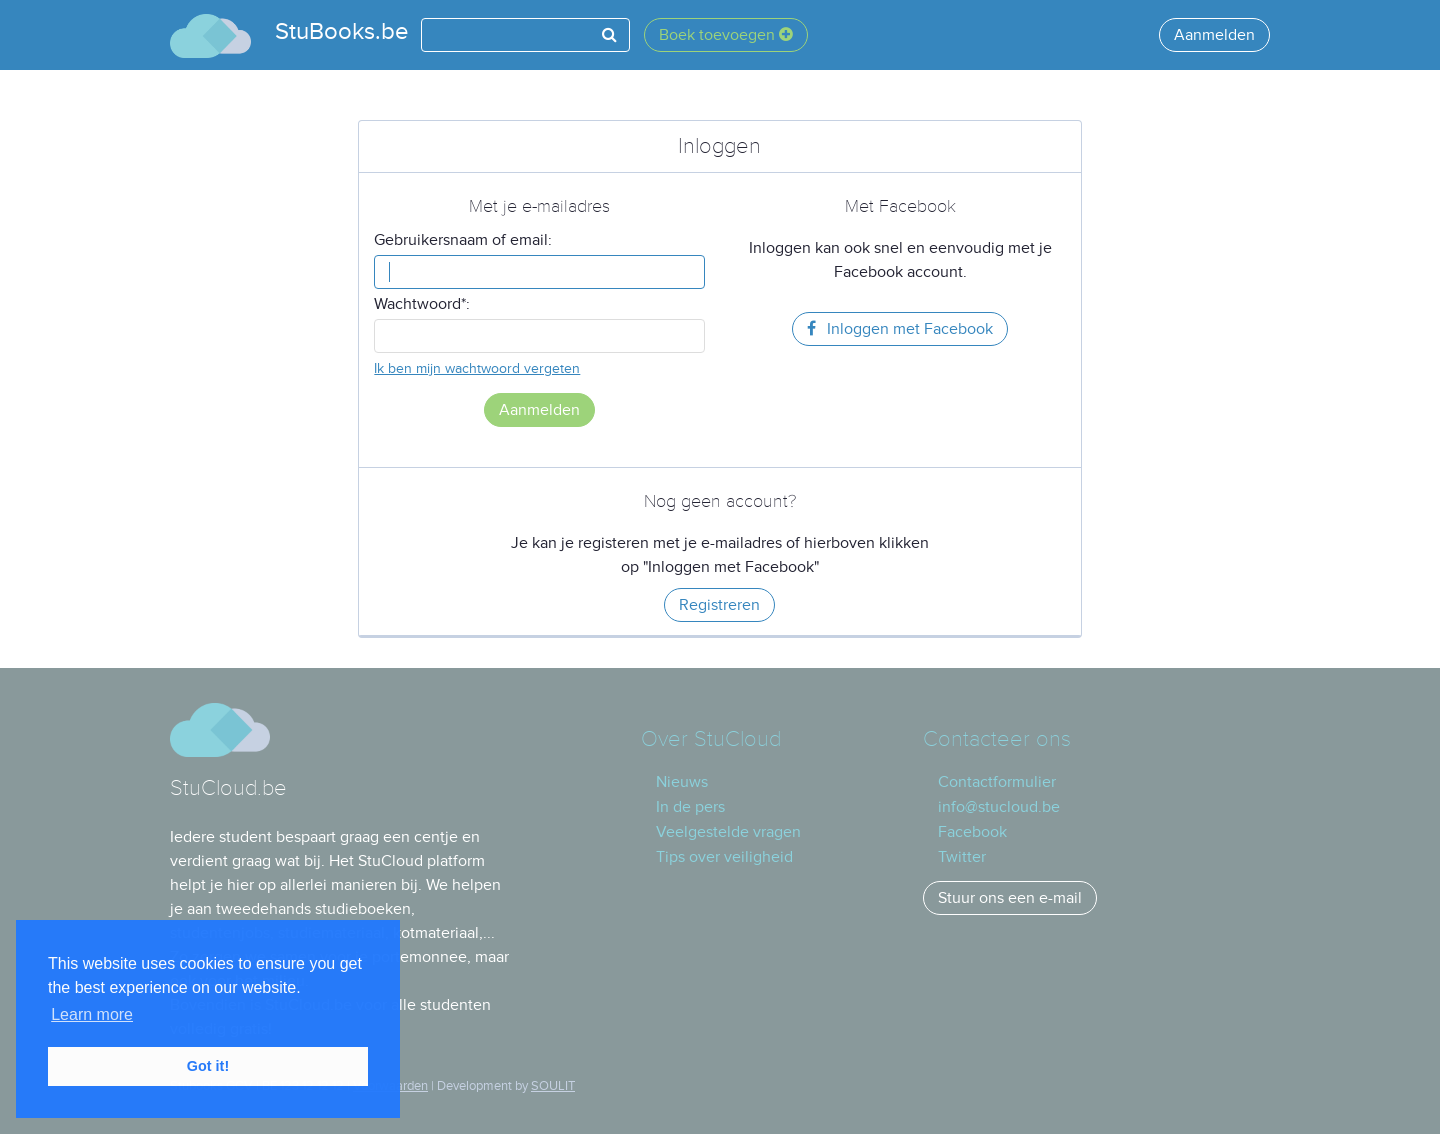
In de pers (690, 807)
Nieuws (682, 782)
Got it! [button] (208, 1066)
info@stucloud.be (999, 807)
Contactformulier (997, 782)
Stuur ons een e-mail (1010, 898)
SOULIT (553, 1086)
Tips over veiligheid (724, 857)
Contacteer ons (997, 739)
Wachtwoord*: (422, 304)
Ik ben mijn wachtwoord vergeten (477, 368)
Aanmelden (1214, 35)
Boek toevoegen (726, 35)
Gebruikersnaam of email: (463, 240)
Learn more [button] (92, 1014)
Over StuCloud (711, 739)
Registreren (719, 605)
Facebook (972, 832)
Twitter (962, 857)
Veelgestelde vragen (728, 832)
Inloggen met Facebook (900, 329)
